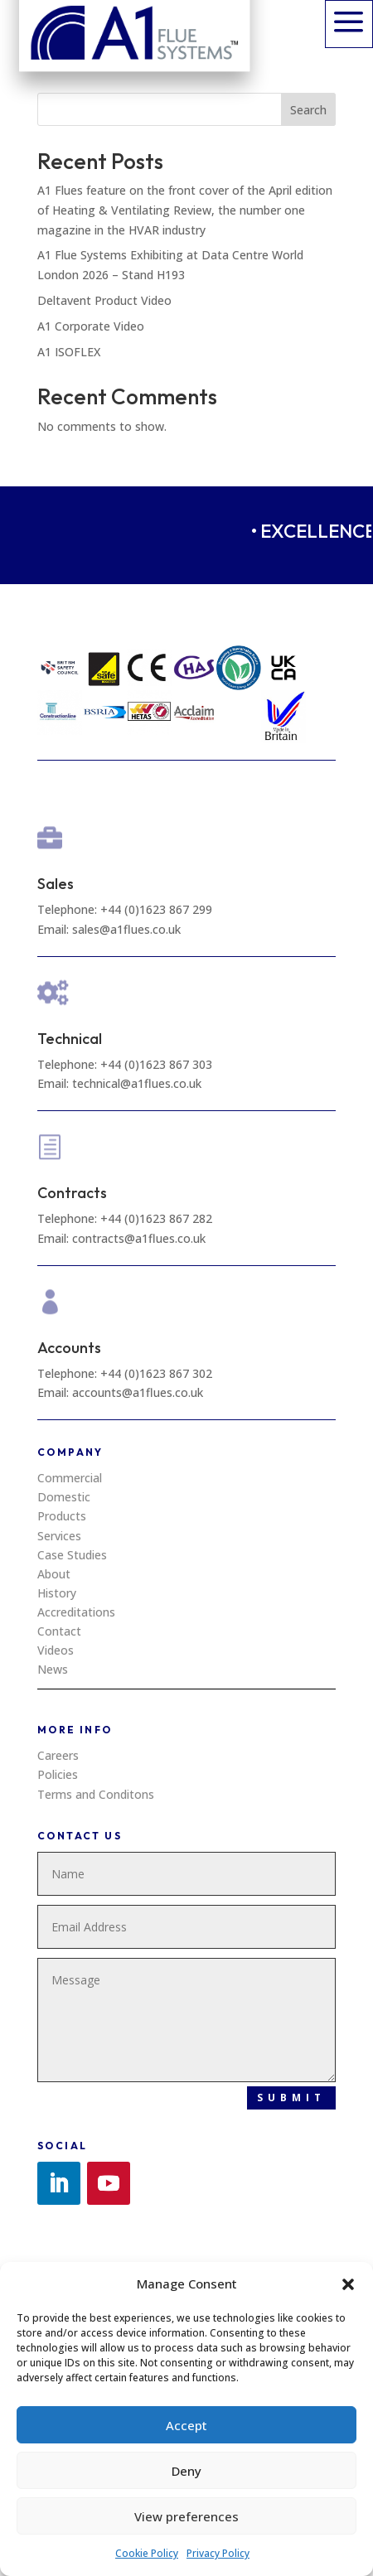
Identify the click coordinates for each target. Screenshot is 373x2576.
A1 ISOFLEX (68, 352)
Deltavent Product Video (104, 300)
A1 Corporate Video (90, 326)
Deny (186, 2470)
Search (308, 110)
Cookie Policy (146, 2553)
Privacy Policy (217, 2553)
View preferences (186, 2516)
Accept (186, 2425)
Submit (291, 2097)
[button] (348, 2284)
